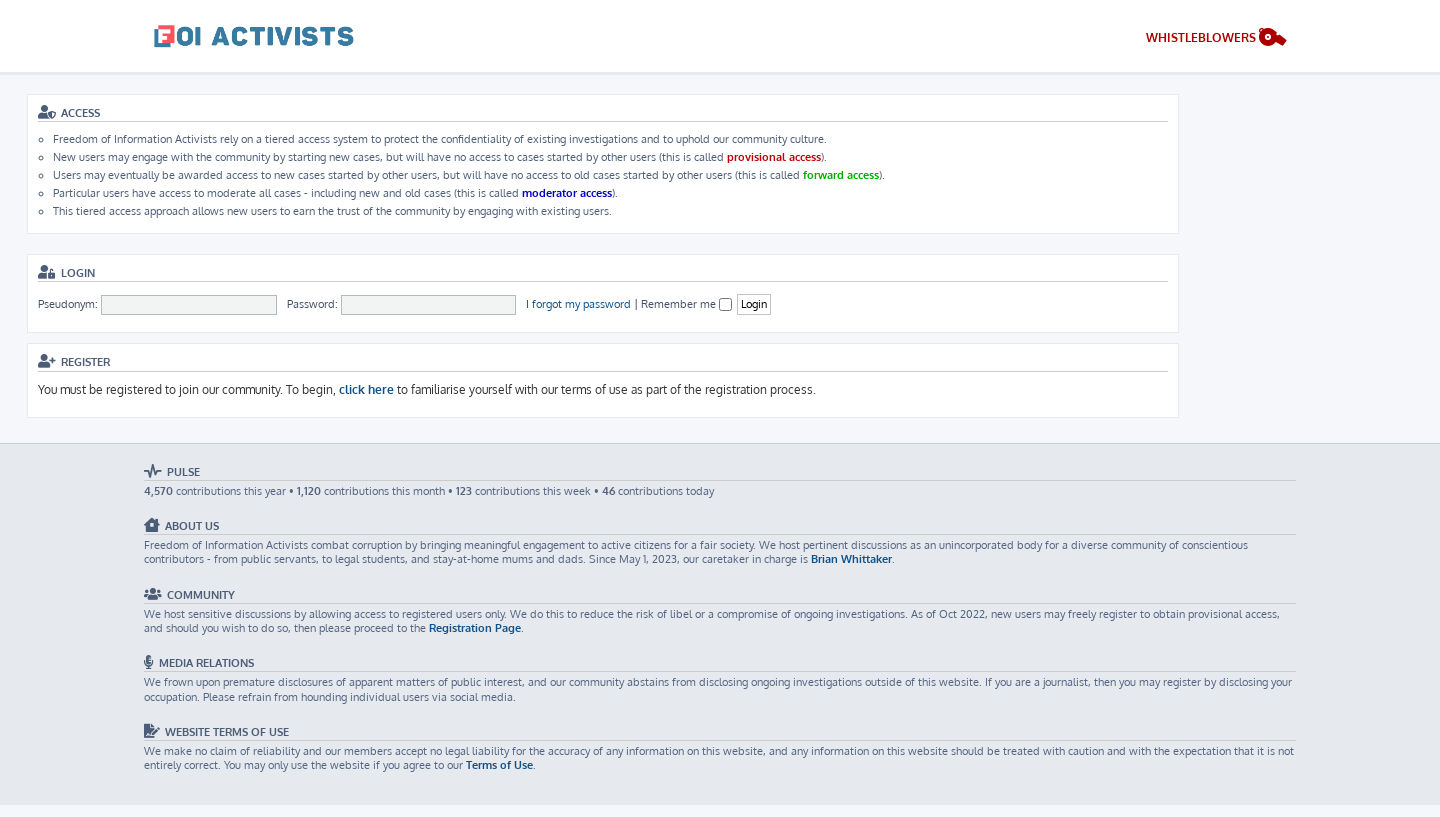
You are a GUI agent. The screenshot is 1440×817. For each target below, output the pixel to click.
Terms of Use (499, 765)
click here (366, 389)
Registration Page (475, 628)
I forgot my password (578, 304)
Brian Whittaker (851, 559)
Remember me (686, 304)
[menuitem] (1216, 39)
